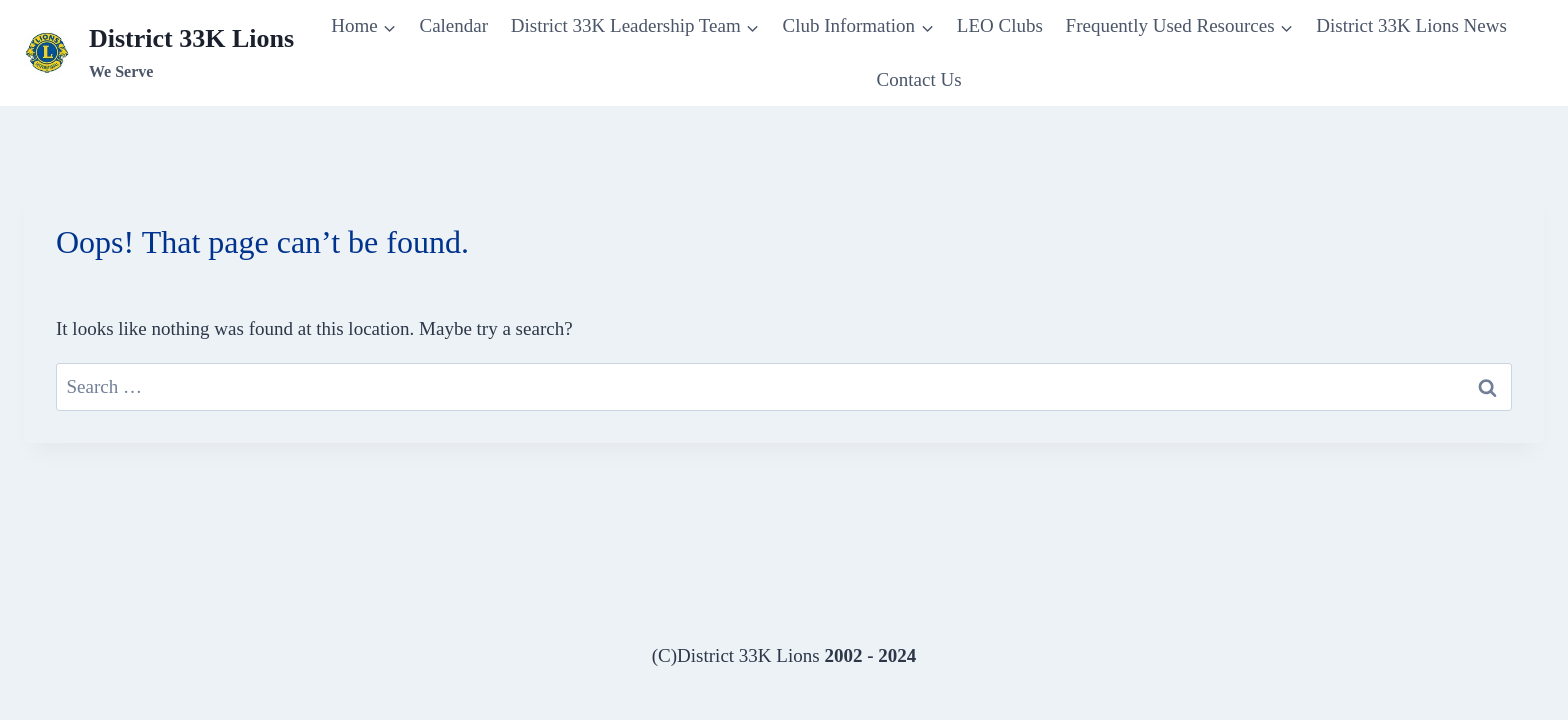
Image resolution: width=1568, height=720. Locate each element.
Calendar (453, 25)
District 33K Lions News (1411, 25)
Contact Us (919, 79)
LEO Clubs (1000, 25)
